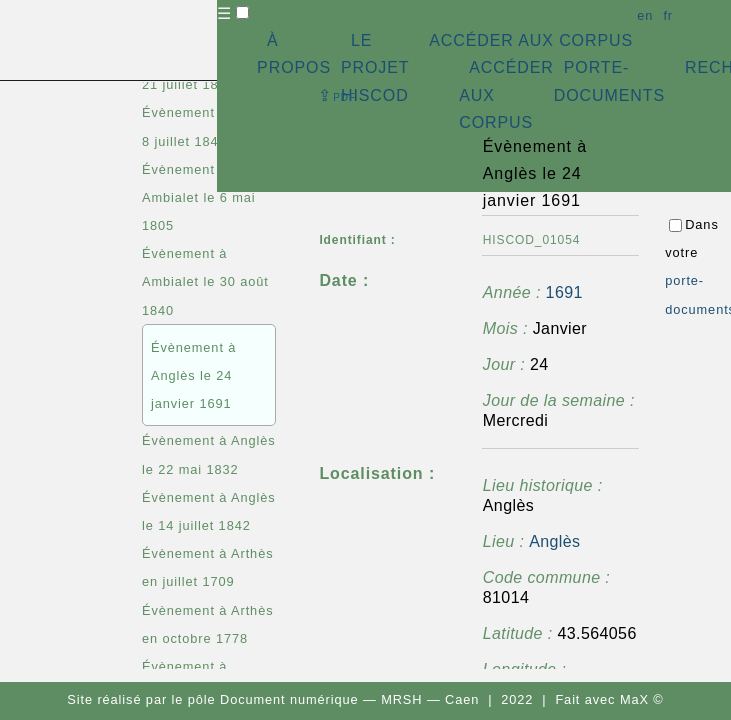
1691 (564, 292)
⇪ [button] (337, 95)
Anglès (554, 541)
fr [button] (668, 15)
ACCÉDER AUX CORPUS (531, 40)
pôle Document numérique (273, 699)
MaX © (642, 699)
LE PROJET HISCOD (375, 67)
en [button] (645, 15)
